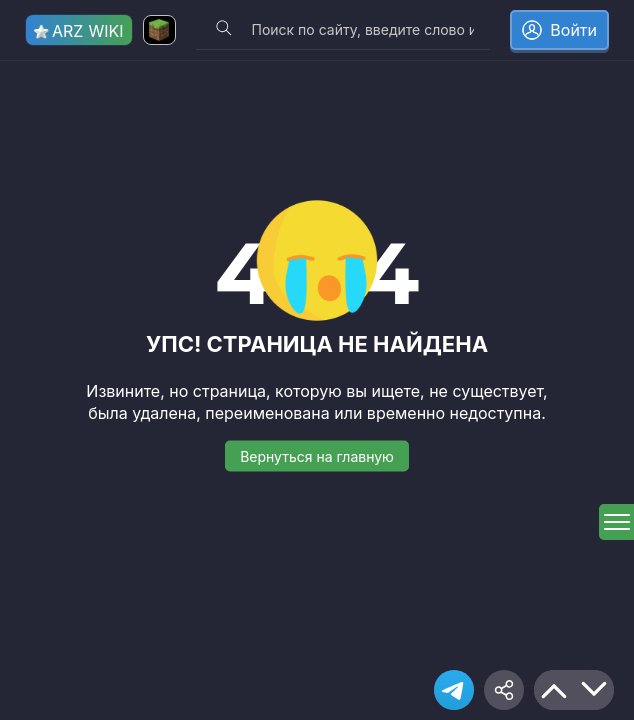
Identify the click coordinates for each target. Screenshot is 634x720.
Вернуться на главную (317, 455)
